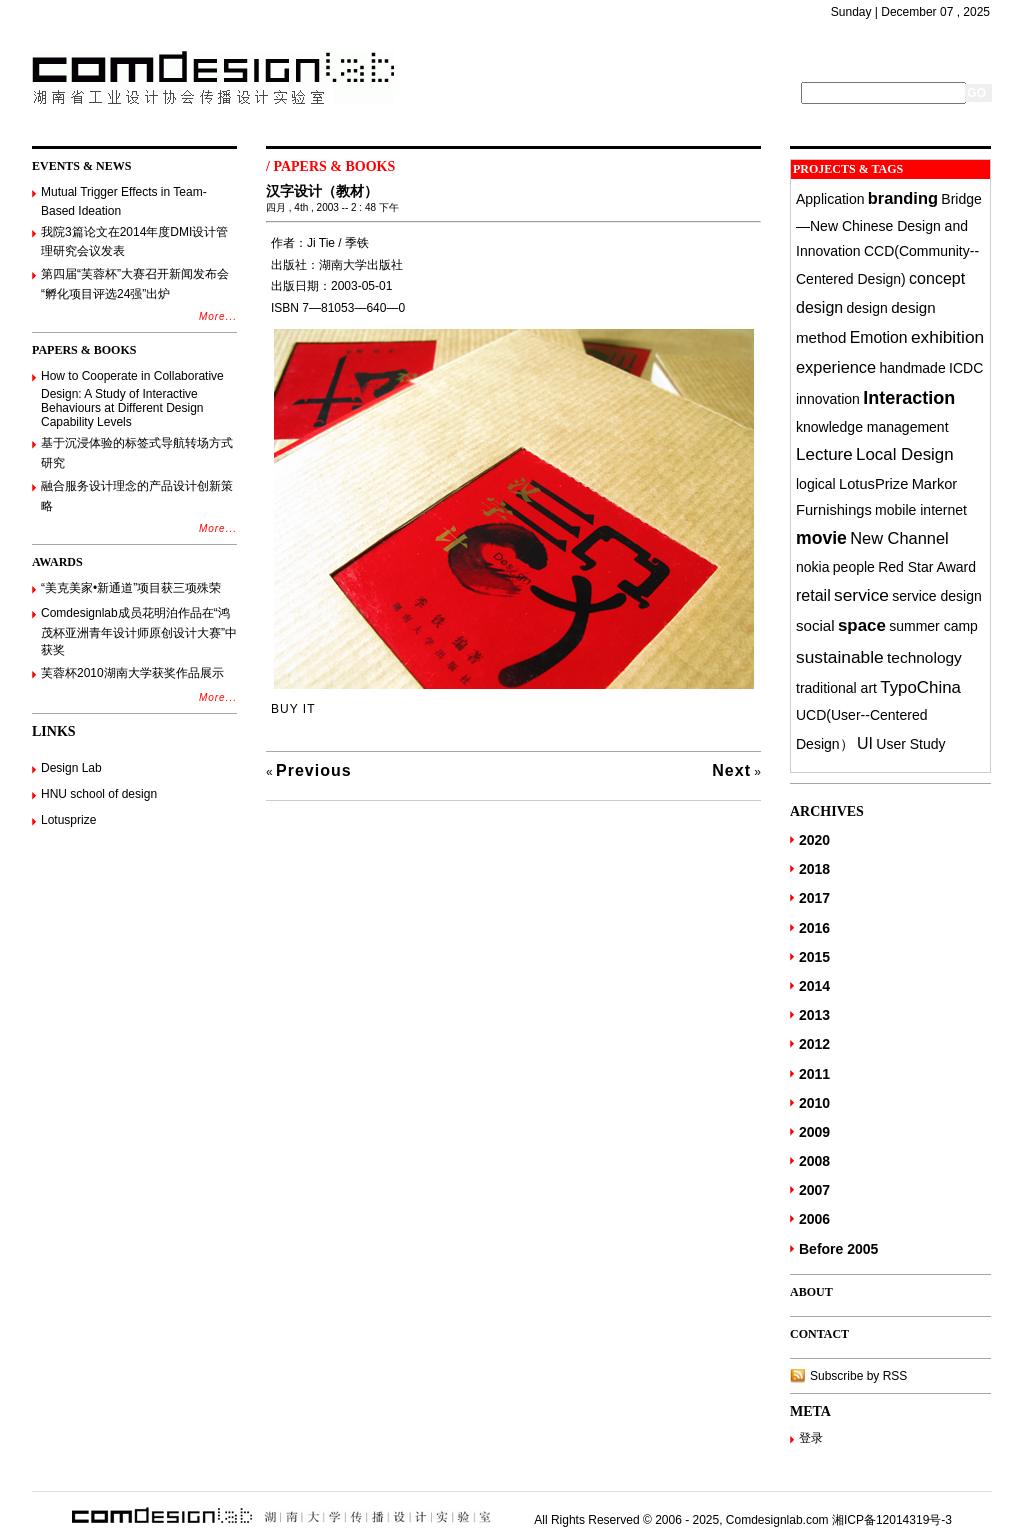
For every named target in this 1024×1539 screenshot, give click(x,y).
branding (903, 198)
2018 (814, 869)
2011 (814, 1074)
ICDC (966, 368)
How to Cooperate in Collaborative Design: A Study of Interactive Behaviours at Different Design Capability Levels (132, 399)
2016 (814, 928)
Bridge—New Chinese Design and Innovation (889, 225)
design (867, 308)
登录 (811, 1438)
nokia (812, 567)
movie (821, 538)
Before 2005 (838, 1249)
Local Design (905, 454)
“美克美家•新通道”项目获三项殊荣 (131, 588)
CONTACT (819, 1334)
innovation (828, 399)
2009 (814, 1132)
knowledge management (872, 427)
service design (937, 596)
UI (865, 743)
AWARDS (57, 562)
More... (218, 316)
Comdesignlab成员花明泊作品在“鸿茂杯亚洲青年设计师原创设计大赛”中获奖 (139, 631)
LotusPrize (873, 484)
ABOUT (811, 1292)
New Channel (899, 538)
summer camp (933, 626)
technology (924, 657)
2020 (814, 840)
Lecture (824, 454)
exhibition (947, 337)
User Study (910, 744)
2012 (814, 1044)
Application (830, 199)
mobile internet (921, 510)
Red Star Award (927, 567)
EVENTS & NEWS (81, 166)
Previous (314, 770)
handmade (913, 368)
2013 (814, 1015)
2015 (814, 957)
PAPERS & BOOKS (84, 350)
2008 (814, 1161)
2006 (814, 1219)
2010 (814, 1103)
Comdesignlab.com (777, 1520)
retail (813, 595)
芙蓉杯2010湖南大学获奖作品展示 (132, 673)
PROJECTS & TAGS (848, 169)
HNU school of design (99, 794)
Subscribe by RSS (858, 1376)
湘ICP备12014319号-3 (892, 1520)
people (854, 567)
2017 (814, 898)
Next (731, 770)
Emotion (879, 337)
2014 (814, 986)
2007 (814, 1190)
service (861, 595)
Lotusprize (68, 820)
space (862, 625)
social (815, 625)
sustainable (840, 657)
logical (816, 484)
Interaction (909, 398)
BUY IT (293, 709)
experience (836, 367)
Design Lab (71, 768)
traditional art (836, 688)
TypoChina (920, 687)
